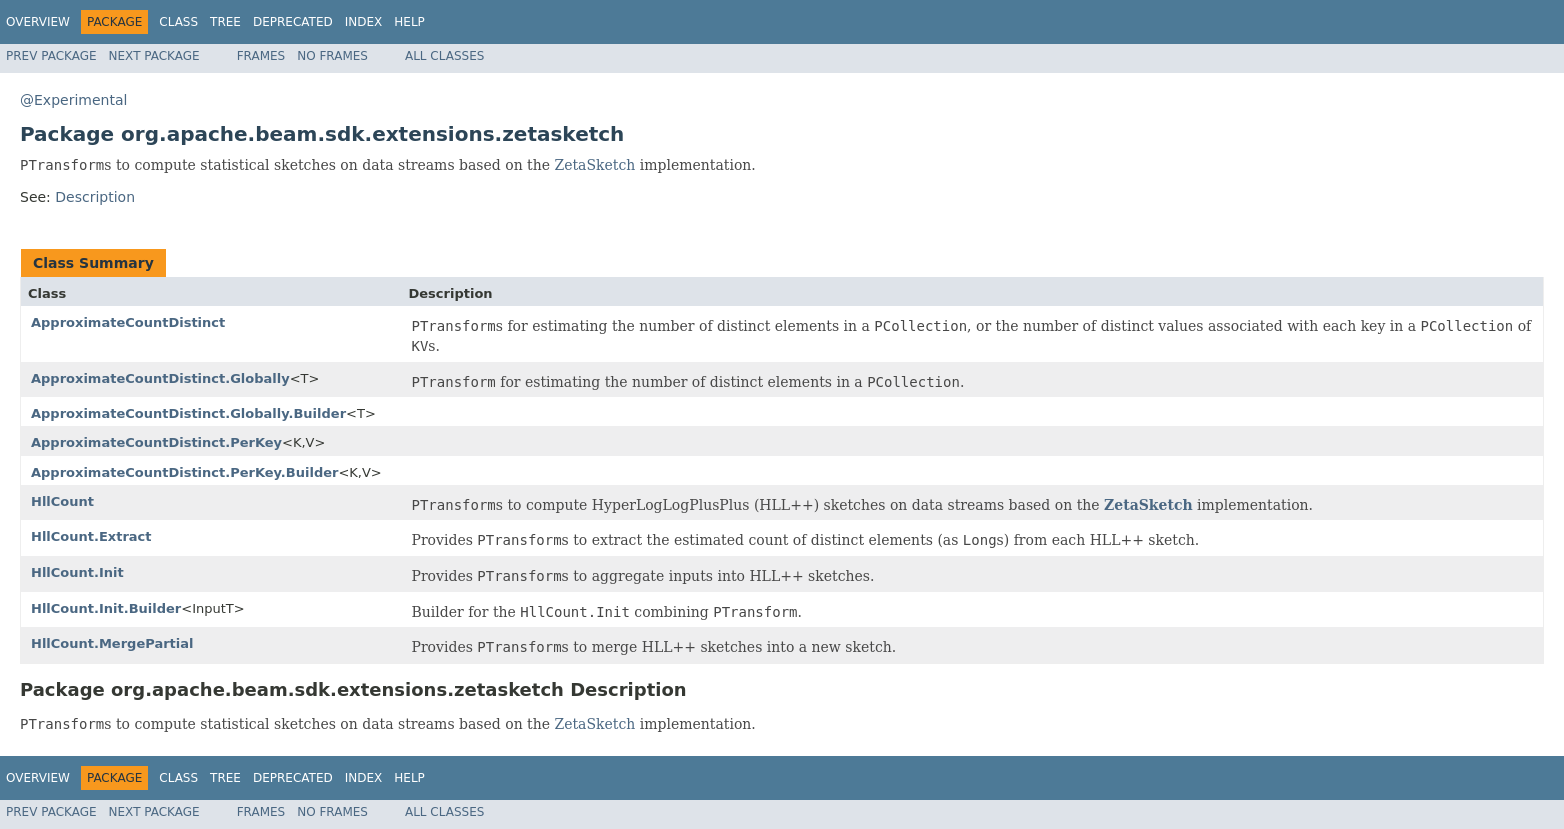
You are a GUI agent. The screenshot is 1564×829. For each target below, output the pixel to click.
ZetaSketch (594, 165)
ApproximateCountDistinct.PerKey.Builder (184, 472)
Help (409, 22)
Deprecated (293, 22)
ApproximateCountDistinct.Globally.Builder (188, 413)
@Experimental (73, 100)
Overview (38, 22)
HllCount (62, 501)
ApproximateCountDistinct (128, 322)
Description (95, 197)
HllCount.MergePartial (112, 643)
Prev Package (51, 56)
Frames (261, 56)
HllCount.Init (77, 572)
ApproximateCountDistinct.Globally (160, 378)
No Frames (332, 56)
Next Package (154, 56)
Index (364, 22)
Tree (225, 22)
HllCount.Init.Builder (106, 608)
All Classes (444, 56)
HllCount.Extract (91, 536)
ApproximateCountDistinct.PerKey (156, 442)
